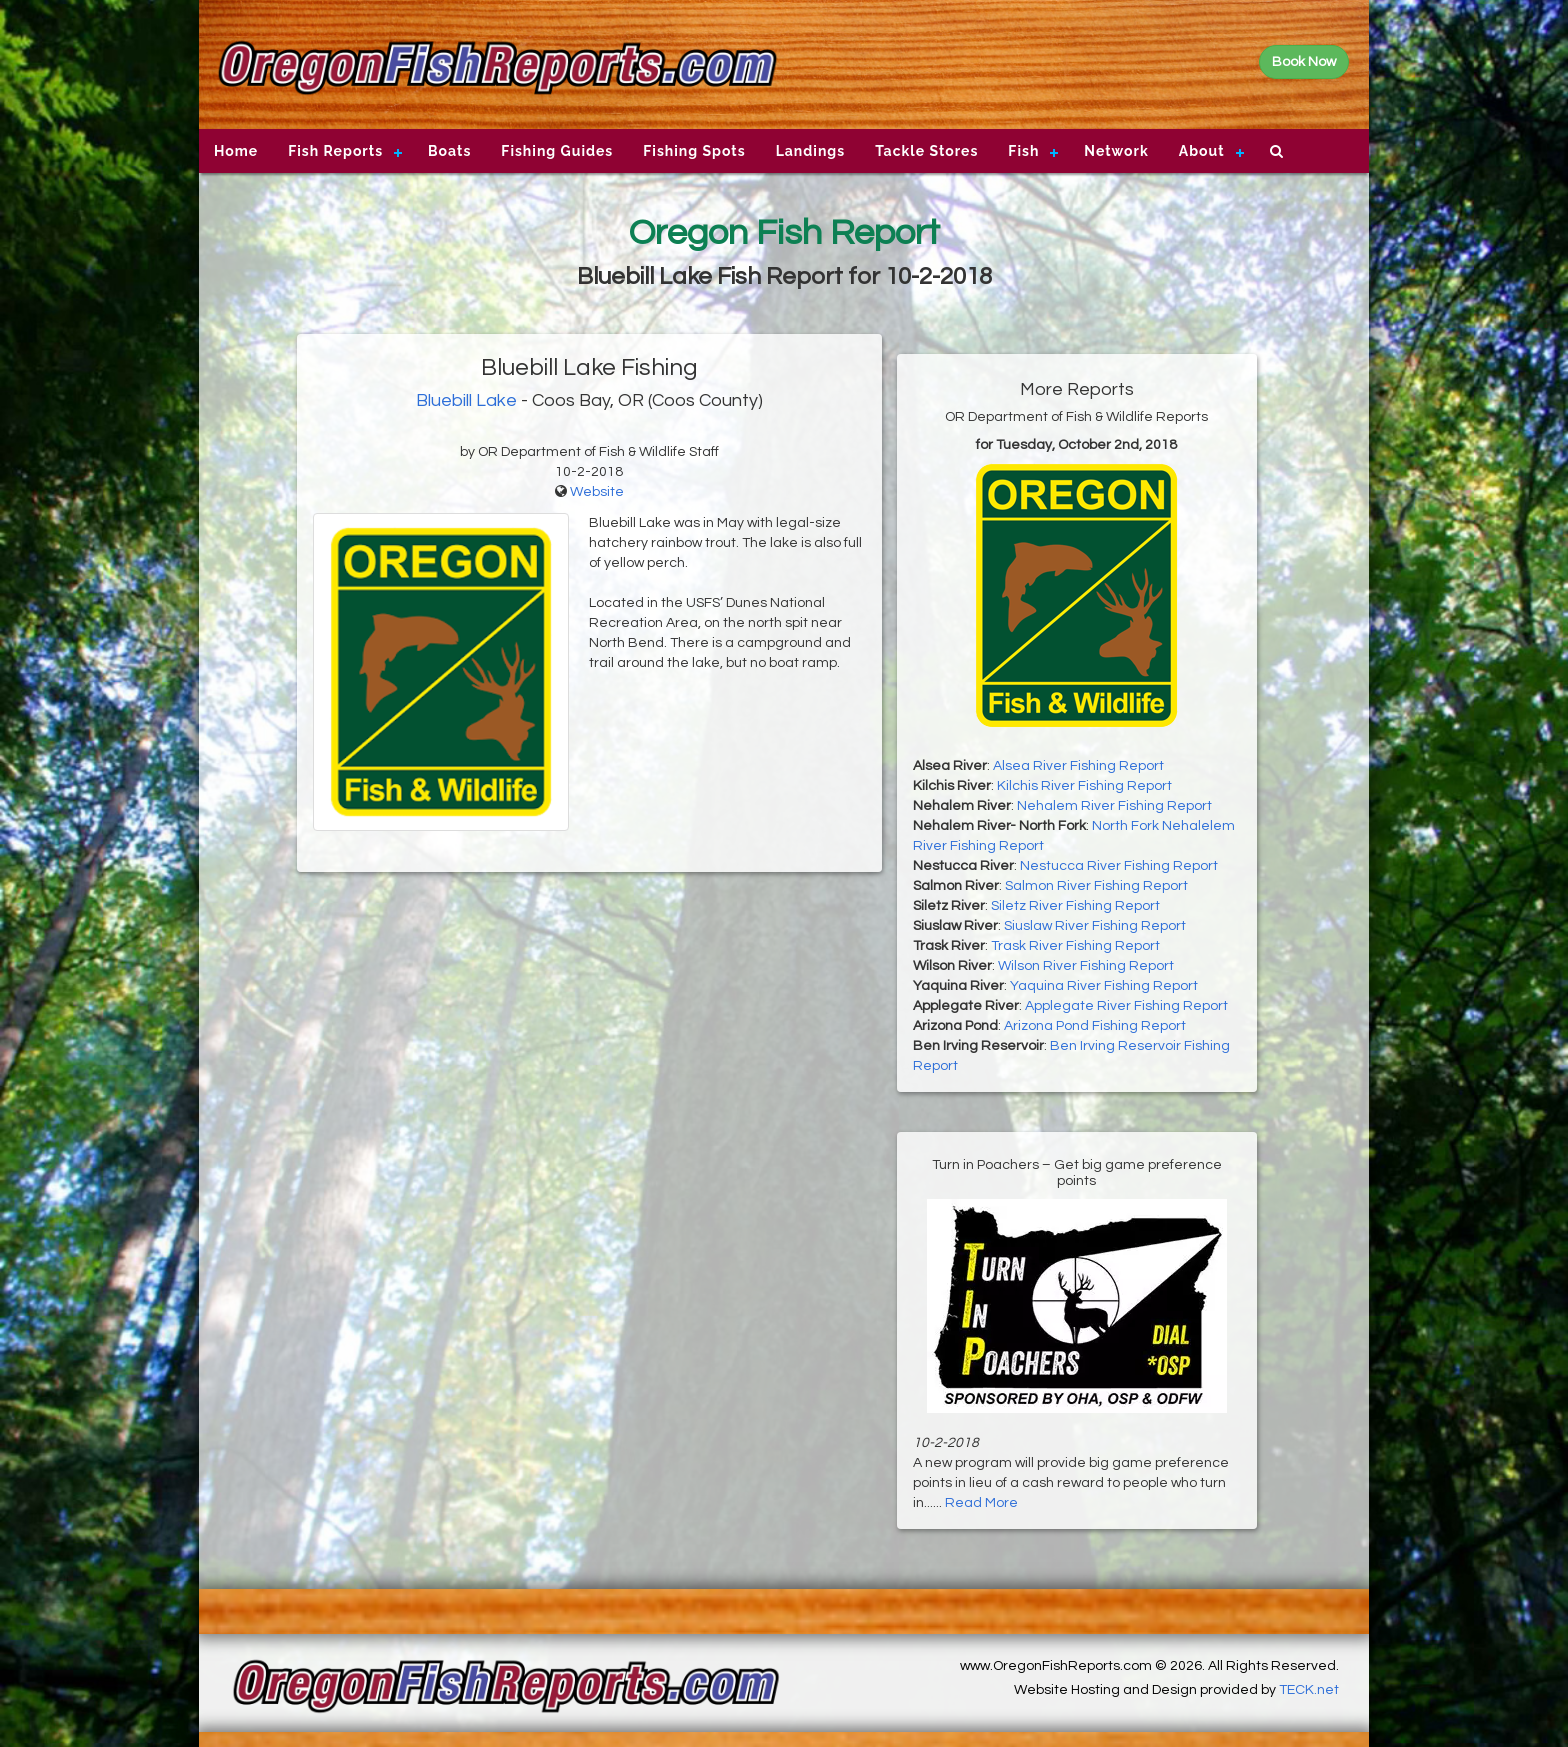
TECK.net (1309, 1690)
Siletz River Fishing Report (1075, 906)
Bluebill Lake (466, 400)
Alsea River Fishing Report (1078, 766)
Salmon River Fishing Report (1096, 886)
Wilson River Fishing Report (1086, 966)
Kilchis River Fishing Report (1084, 786)
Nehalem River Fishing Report (1114, 806)
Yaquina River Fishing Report (1104, 986)
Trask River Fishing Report (1075, 946)
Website (597, 492)
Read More (981, 1503)
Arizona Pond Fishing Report (1095, 1026)
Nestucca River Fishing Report (1119, 866)
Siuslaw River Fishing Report (1095, 926)
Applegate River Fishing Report (1126, 1006)
